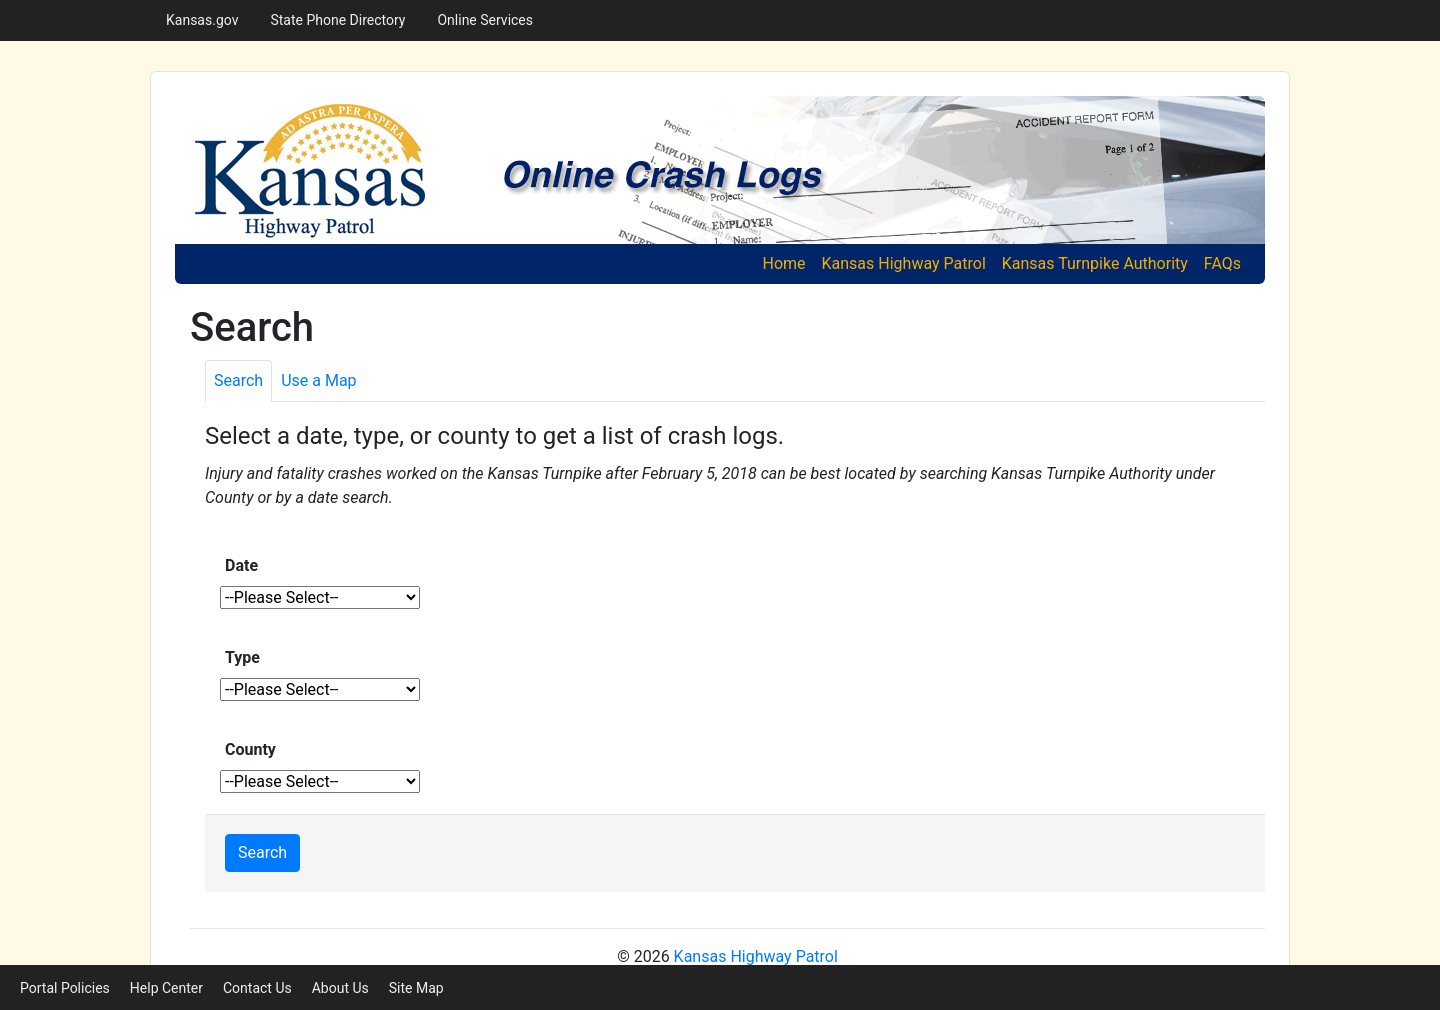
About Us (340, 988)
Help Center (166, 988)
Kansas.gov (202, 20)
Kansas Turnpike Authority (1095, 263)
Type (242, 657)
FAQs (1222, 263)
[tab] (238, 381)
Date (241, 565)
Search (262, 852)
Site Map (416, 988)
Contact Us (257, 988)
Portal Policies (65, 988)
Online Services (485, 20)
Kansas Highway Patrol (904, 263)
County (250, 749)
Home (787, 262)
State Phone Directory (337, 20)
